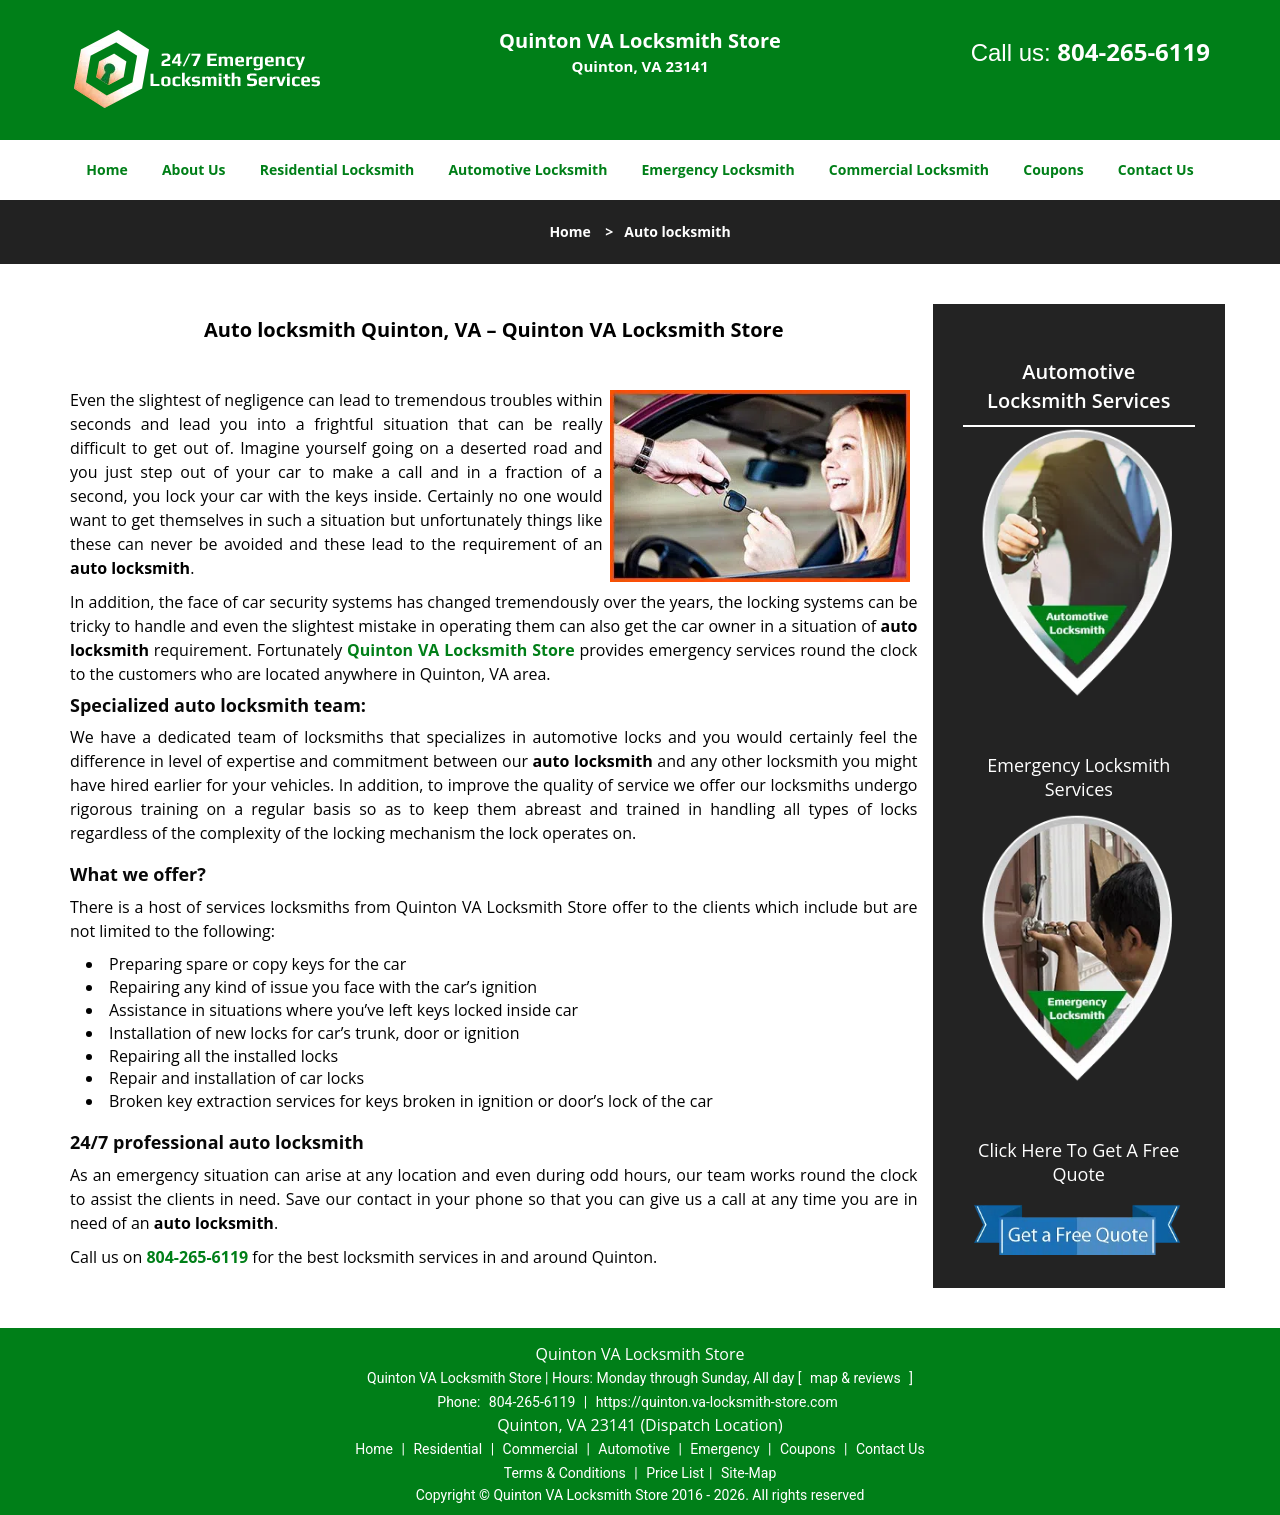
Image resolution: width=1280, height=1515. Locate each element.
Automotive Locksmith (527, 169)
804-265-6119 (1133, 51)
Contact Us (1156, 169)
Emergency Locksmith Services (1078, 777)
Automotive (634, 1449)
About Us (194, 169)
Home (106, 169)
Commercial (540, 1449)
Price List (675, 1473)
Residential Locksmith (337, 169)
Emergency (724, 1449)
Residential (447, 1449)
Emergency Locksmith (718, 169)
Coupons (1053, 169)
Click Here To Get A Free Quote (1078, 1162)
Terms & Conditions (565, 1473)
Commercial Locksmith (909, 169)
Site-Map (748, 1473)
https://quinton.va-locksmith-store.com (717, 1402)
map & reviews (857, 1378)
